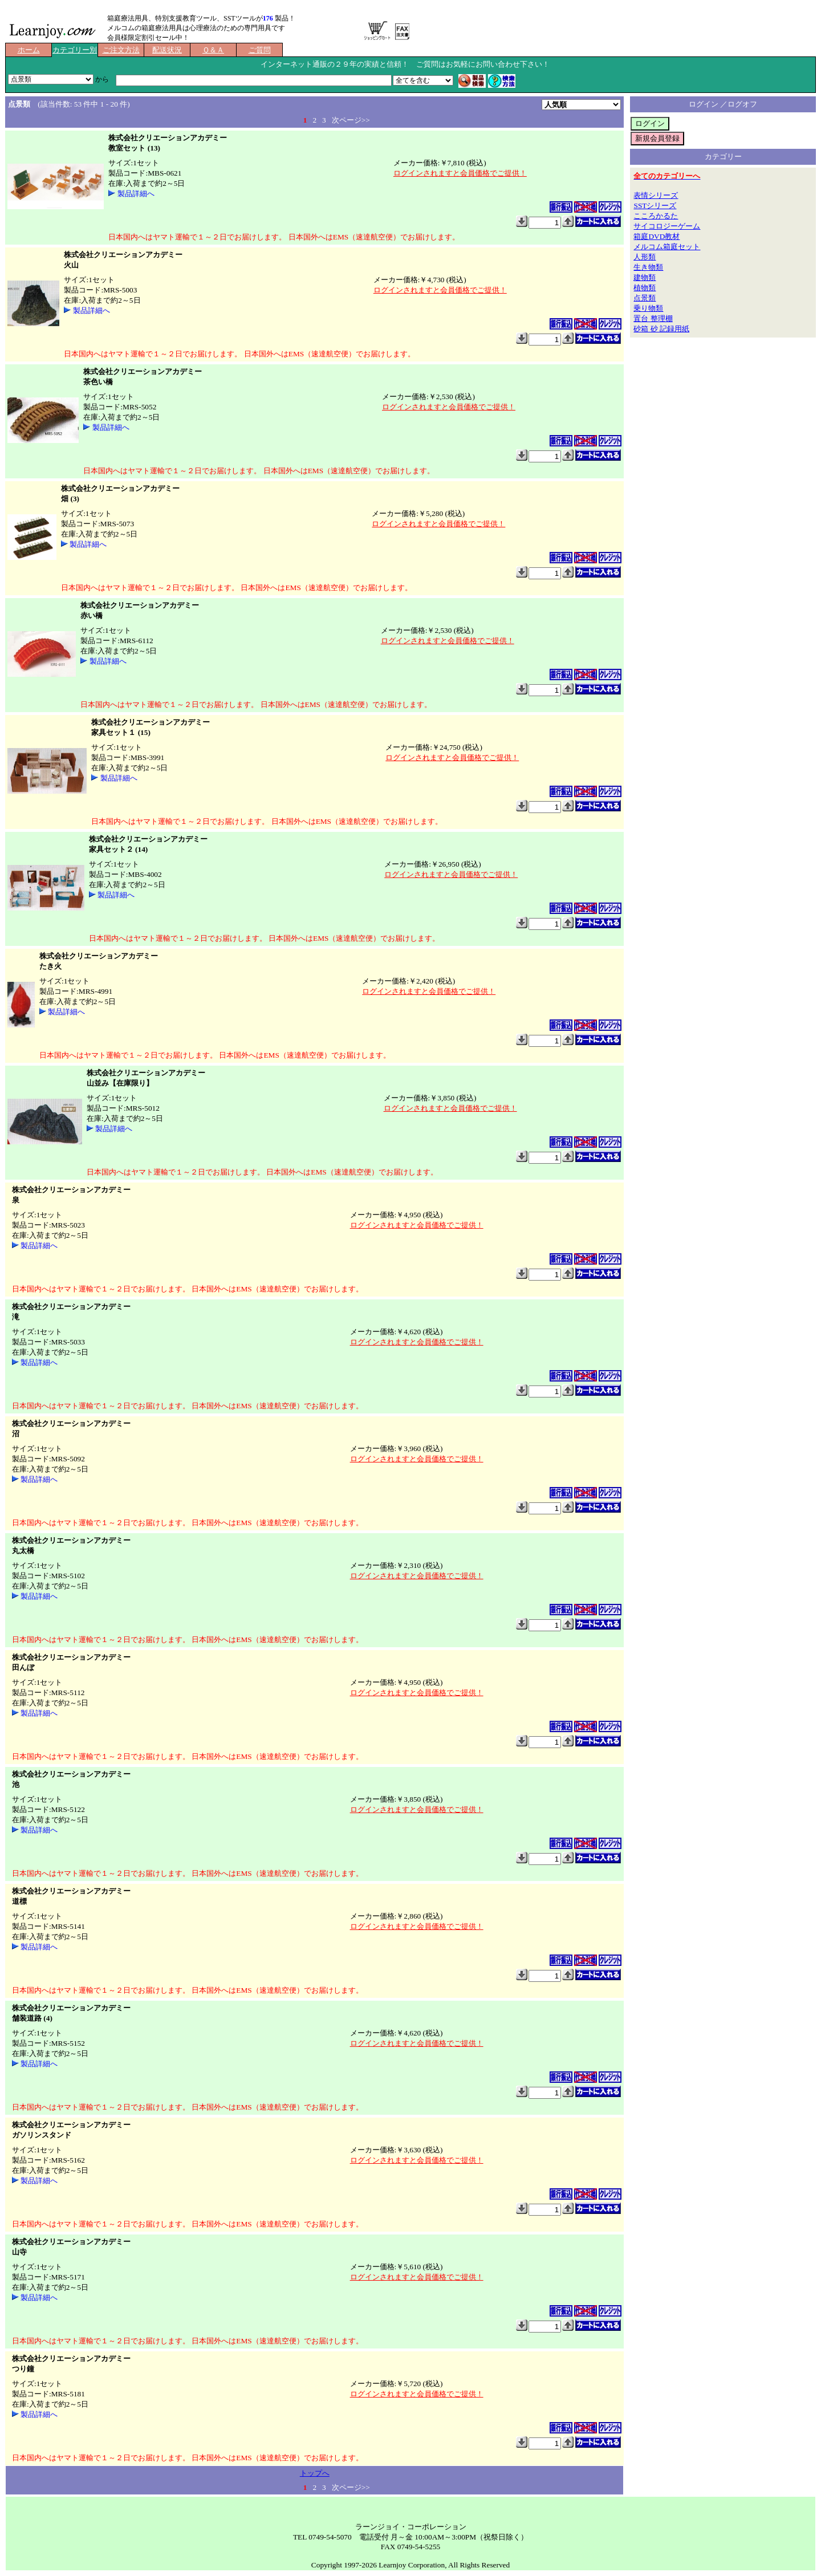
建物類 (644, 277)
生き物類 (648, 267)
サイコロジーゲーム (666, 226)
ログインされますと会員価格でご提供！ (460, 173)
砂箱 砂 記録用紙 (661, 328)
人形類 (644, 257)
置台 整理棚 (652, 318)
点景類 (644, 298)
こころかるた (655, 216)
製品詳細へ (136, 193)
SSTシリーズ (654, 205)
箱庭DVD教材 (656, 236)
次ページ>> (351, 120)
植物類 (644, 287)
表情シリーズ (655, 195)
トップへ (315, 2473)
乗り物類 (648, 308)
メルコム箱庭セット (666, 246)
